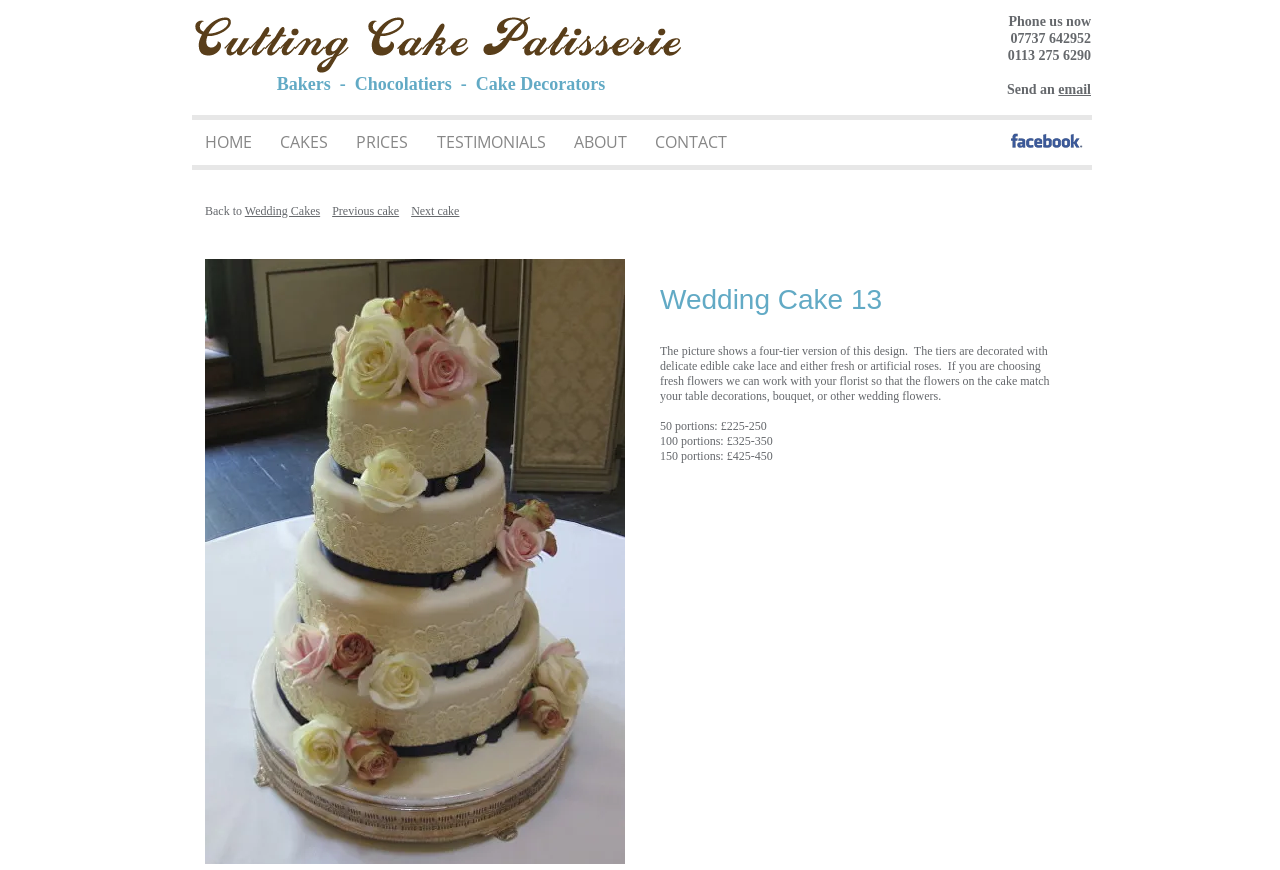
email (1074, 89)
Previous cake (365, 211)
